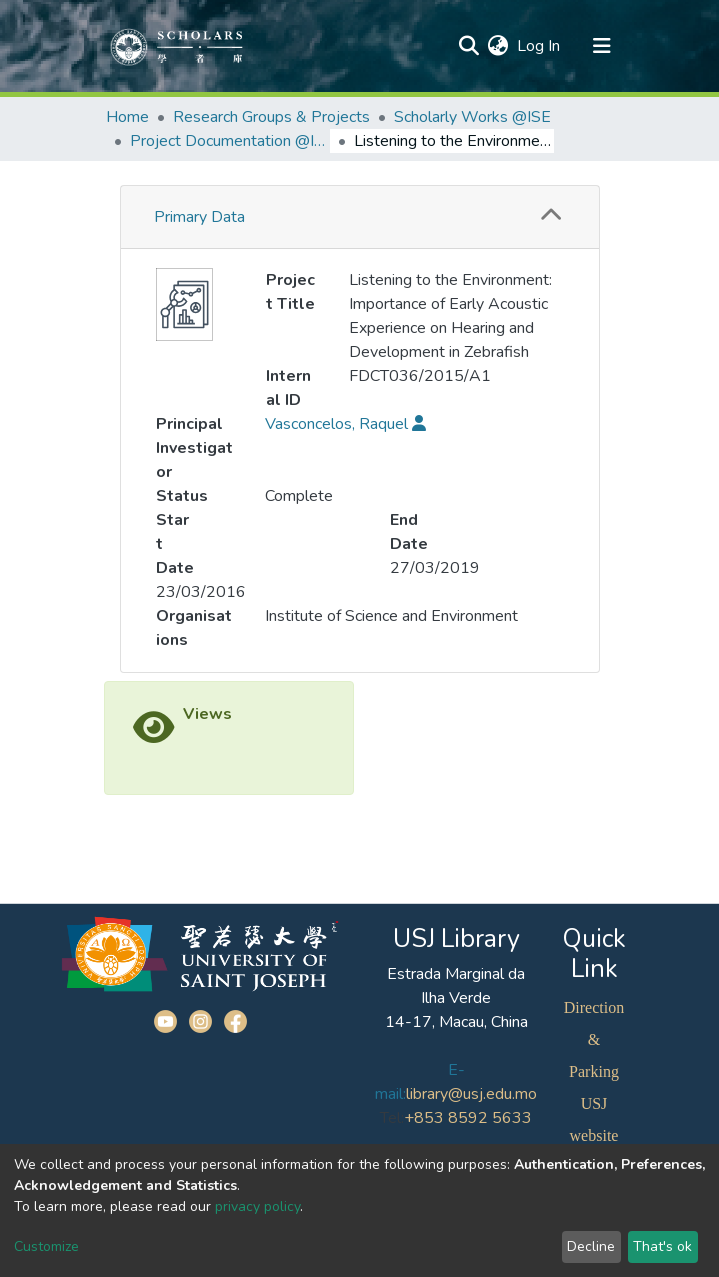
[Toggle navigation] (602, 46)
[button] (498, 46)
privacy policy (257, 1206)
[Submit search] (469, 46)
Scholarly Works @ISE (472, 117)
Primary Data (199, 217)
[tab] (360, 217)
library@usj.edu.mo (471, 1094)
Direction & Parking (594, 1039)
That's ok (662, 1246)
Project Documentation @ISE (230, 141)
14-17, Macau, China (456, 1022)
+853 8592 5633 (468, 1118)
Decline (591, 1246)
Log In (539, 46)
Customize (46, 1246)
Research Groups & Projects (271, 117)
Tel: (392, 1118)
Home (127, 117)
